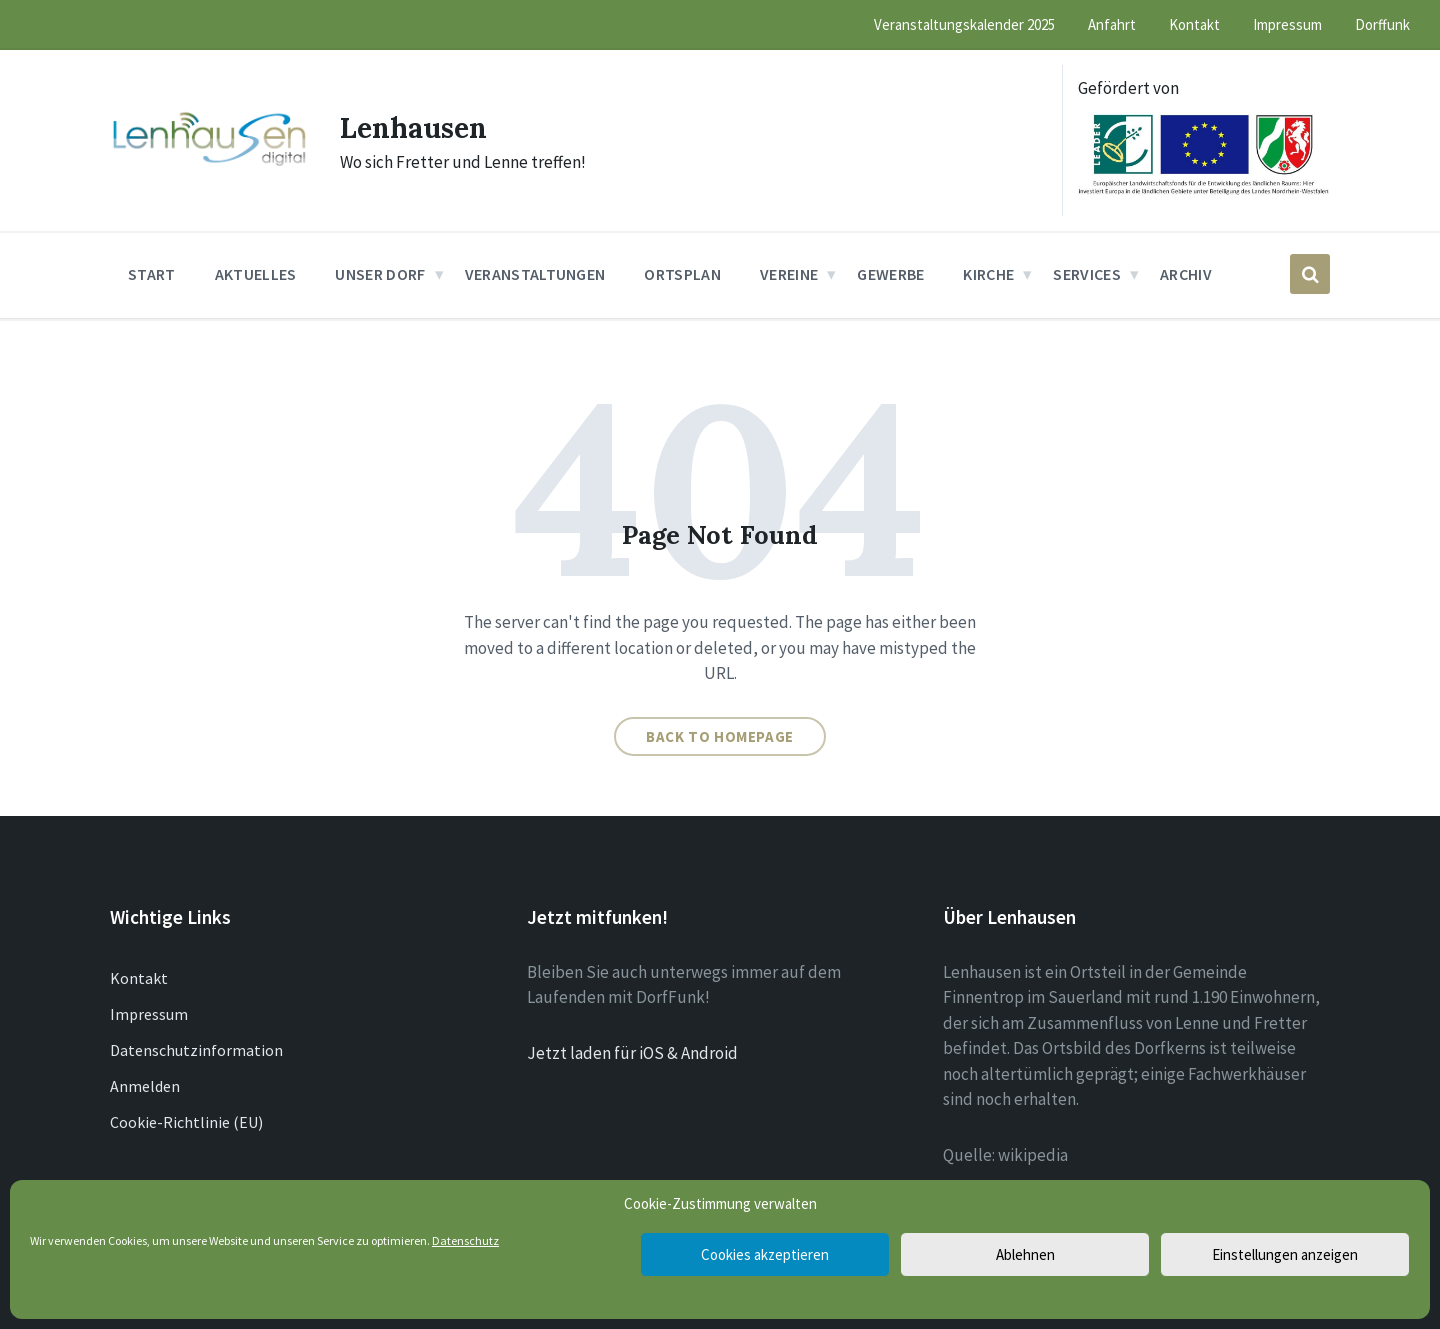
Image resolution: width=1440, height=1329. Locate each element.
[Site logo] (210, 164)
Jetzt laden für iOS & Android (632, 1053)
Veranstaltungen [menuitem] (535, 274)
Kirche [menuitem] (988, 274)
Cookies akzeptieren (765, 1254)
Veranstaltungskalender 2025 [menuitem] (964, 24)
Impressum (149, 1014)
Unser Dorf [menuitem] (380, 274)
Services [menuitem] (1087, 274)
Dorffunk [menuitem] (1382, 24)
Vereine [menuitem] (789, 274)
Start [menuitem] (152, 274)
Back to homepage (720, 736)
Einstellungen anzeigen (1285, 1254)
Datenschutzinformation (196, 1050)
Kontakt (139, 978)
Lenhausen (418, 127)
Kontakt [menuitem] (1194, 24)
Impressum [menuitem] (1287, 24)
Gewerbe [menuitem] (890, 274)
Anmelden (145, 1086)
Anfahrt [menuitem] (1112, 24)
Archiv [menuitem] (1186, 274)
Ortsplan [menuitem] (682, 274)
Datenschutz (465, 1240)
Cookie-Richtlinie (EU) (186, 1122)
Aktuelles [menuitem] (256, 274)
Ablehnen (1025, 1254)
